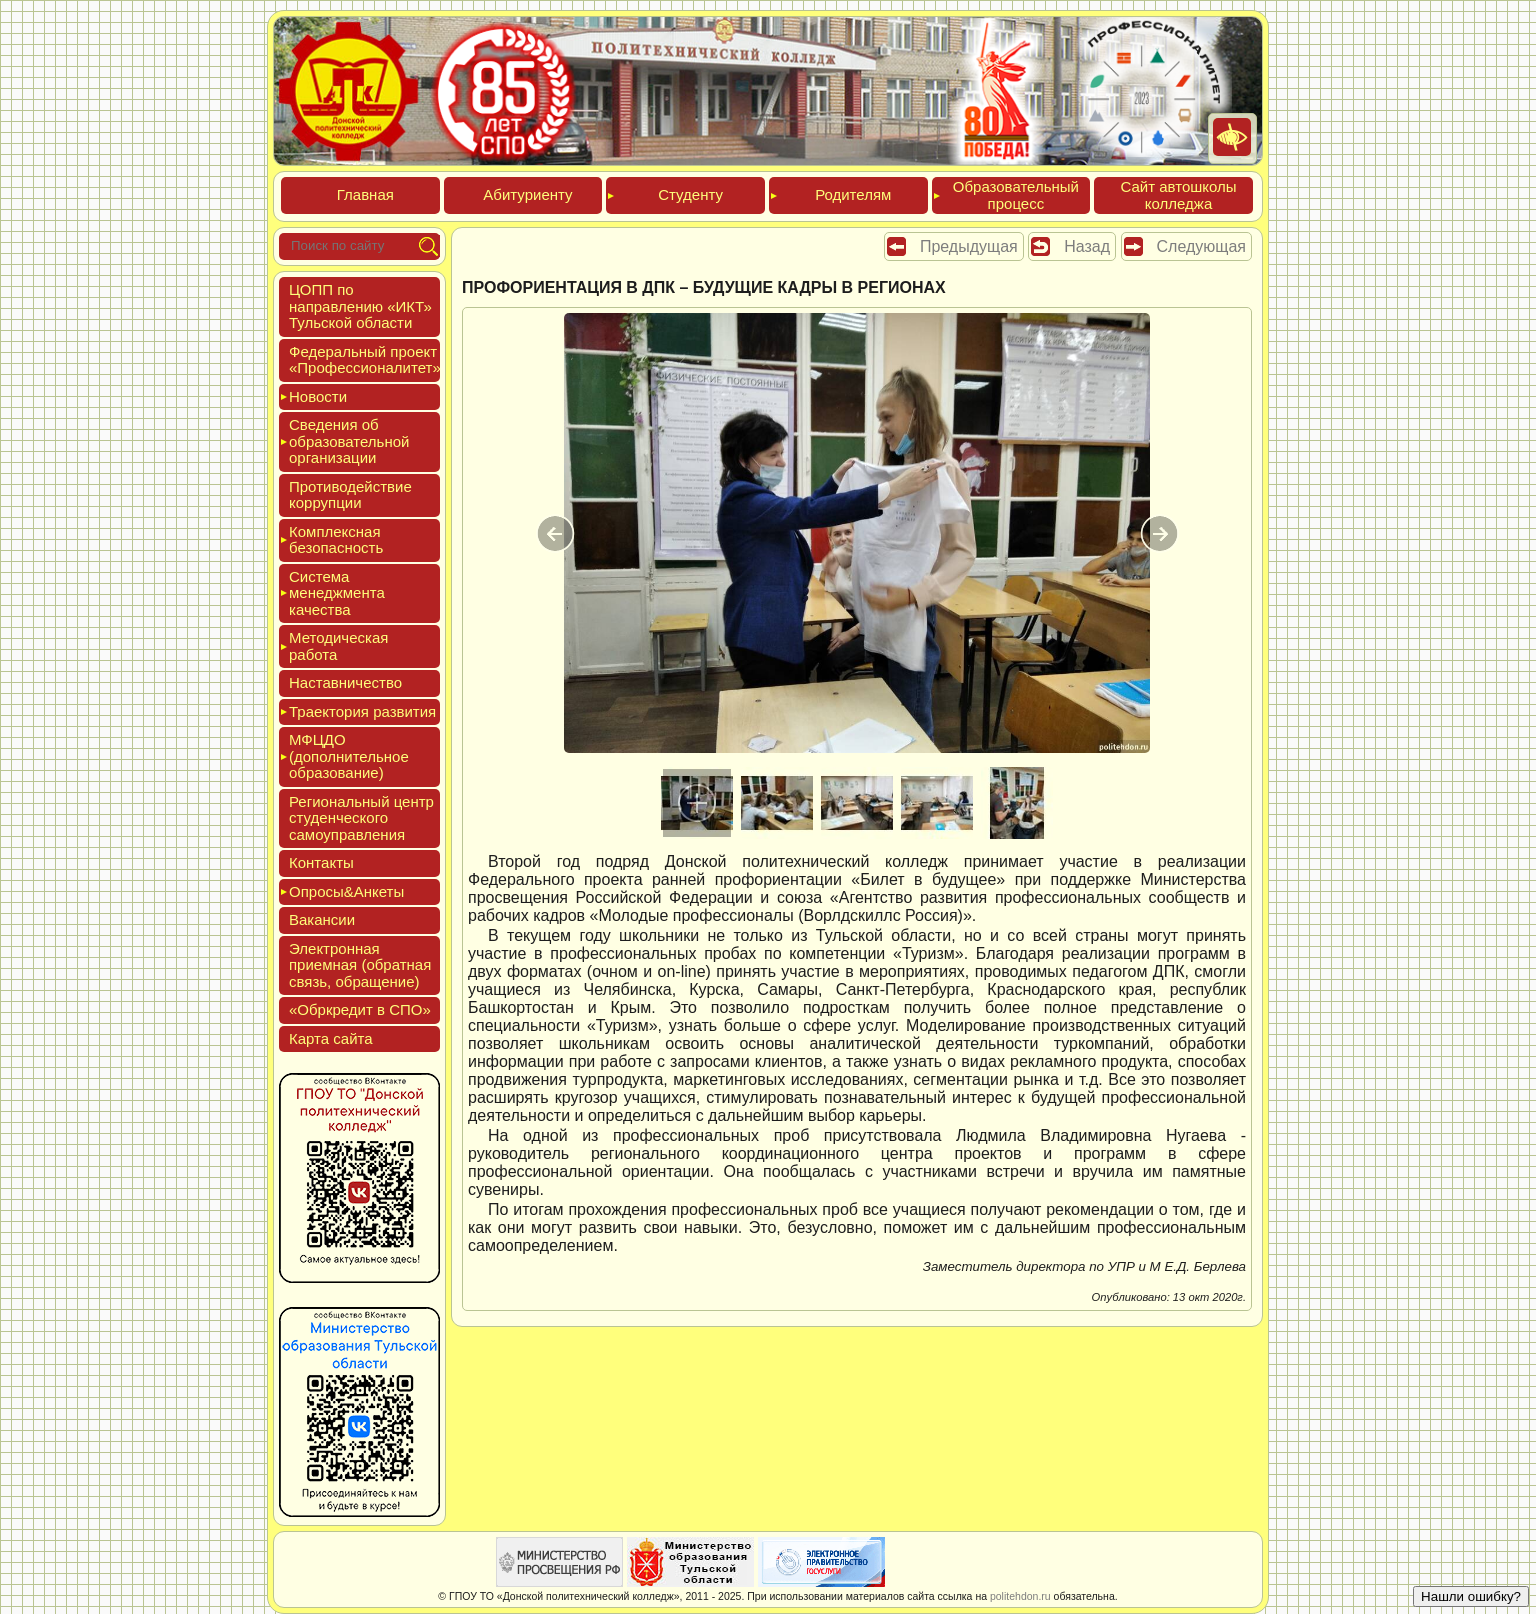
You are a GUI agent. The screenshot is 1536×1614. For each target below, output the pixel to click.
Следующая (1202, 246)
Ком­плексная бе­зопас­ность (336, 540)
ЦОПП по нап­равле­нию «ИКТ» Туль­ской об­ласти (360, 306)
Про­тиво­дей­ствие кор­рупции (350, 495)
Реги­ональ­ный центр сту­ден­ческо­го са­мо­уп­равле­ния (361, 818)
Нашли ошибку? (1471, 1596)
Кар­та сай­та (331, 1038)
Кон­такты (321, 862)
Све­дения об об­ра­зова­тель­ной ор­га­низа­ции (349, 441)
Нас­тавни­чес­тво (345, 682)
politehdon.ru (1020, 1596)
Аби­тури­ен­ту (527, 194)
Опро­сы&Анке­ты (346, 891)
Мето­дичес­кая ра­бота (338, 646)
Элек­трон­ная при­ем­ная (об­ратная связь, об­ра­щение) (360, 965)
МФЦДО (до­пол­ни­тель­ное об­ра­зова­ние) (349, 756)
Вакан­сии (322, 919)
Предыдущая (969, 246)
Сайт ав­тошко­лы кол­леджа (1178, 195)
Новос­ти (318, 396)
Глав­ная (365, 194)
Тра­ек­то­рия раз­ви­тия (362, 711)
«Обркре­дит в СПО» (360, 1009)
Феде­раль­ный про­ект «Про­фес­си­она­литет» (365, 360)
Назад (1087, 246)
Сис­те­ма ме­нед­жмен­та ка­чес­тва (337, 593)
